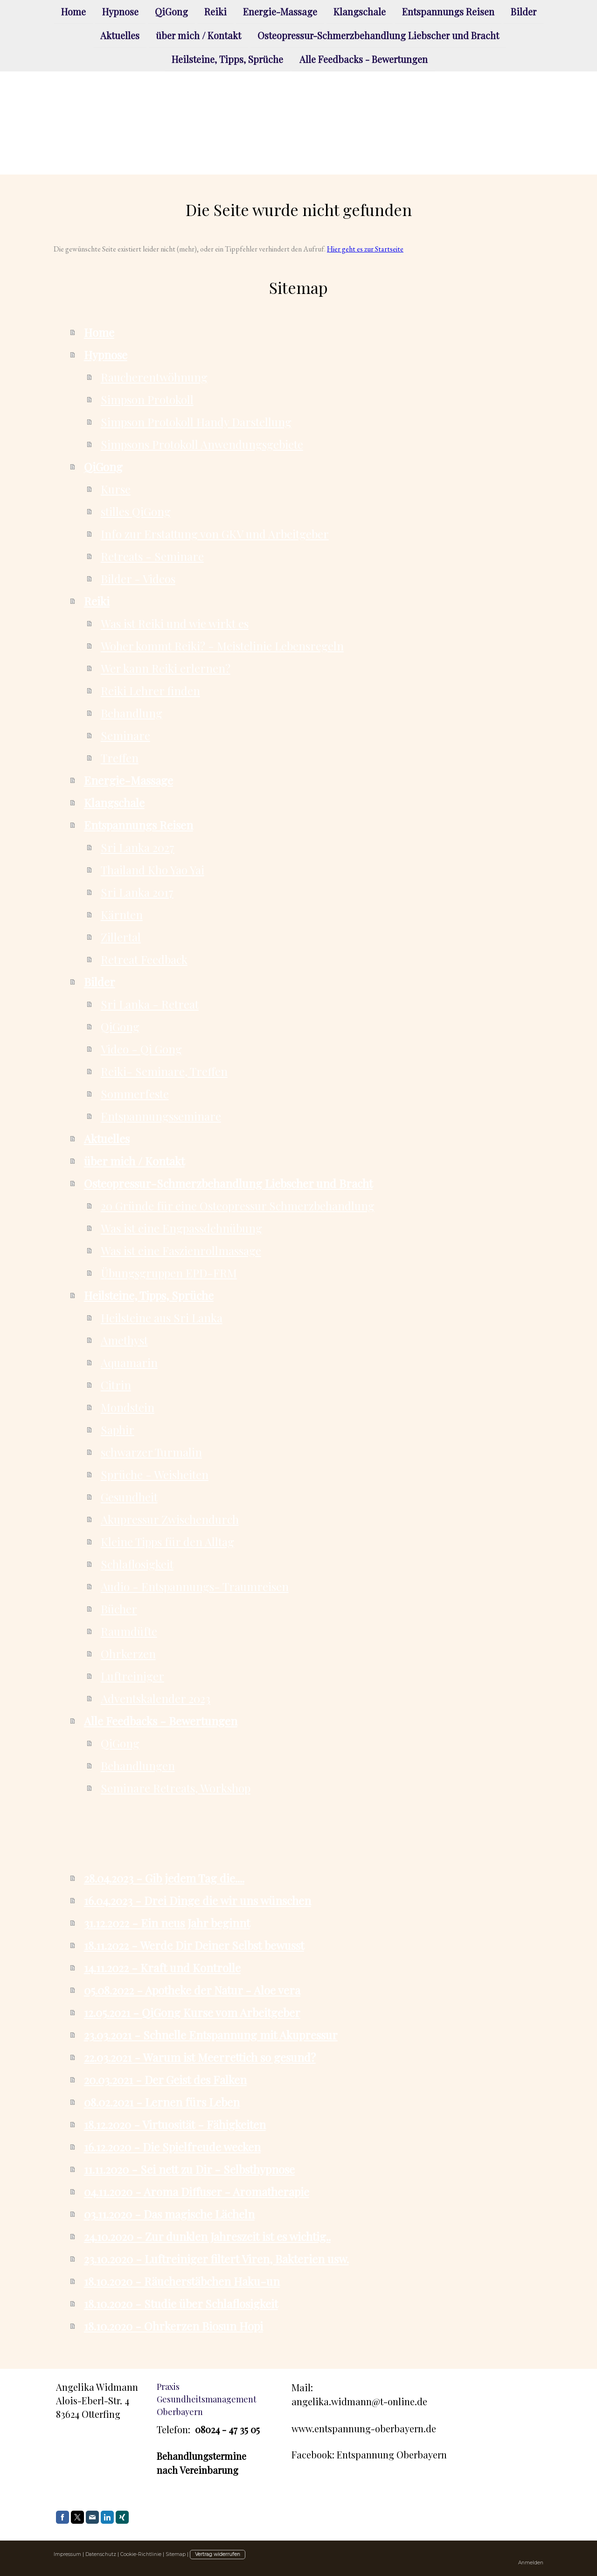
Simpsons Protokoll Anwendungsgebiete (202, 444)
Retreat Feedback (144, 959)
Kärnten (122, 914)
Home (73, 11)
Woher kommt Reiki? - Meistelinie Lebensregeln (222, 645)
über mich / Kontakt (198, 36)
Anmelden (530, 2563)
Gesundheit (129, 1496)
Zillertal (121, 936)
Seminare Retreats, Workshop (175, 1787)
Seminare (125, 735)
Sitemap (176, 2554)
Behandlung (131, 712)
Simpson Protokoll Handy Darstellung (196, 421)
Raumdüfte (129, 1631)
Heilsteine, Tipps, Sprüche (227, 61)
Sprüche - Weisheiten (154, 1474)
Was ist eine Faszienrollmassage (181, 1250)
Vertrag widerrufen (217, 2554)
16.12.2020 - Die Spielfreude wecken (172, 2146)
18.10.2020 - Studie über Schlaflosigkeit (181, 2303)
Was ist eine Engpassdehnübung (181, 1228)
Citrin (116, 1384)
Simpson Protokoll (147, 399)
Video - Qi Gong (141, 1048)
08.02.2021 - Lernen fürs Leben (162, 2101)
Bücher (119, 1608)
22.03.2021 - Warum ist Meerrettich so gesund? (200, 2057)
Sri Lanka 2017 (137, 892)
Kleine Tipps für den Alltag (167, 1541)
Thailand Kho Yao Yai (152, 869)
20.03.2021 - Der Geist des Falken (165, 2079)
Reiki (215, 11)
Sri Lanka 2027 (137, 847)
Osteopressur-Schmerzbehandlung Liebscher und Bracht (378, 36)
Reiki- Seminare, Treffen (164, 1071)
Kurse (116, 489)
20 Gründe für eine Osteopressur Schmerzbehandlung (238, 1205)
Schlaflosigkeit (137, 1564)
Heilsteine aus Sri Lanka (161, 1317)
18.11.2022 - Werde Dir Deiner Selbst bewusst (194, 1945)
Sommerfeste (135, 1093)
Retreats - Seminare (152, 556)
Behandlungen (138, 1765)
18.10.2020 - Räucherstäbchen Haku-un (182, 2281)
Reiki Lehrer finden (150, 690)
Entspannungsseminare (161, 1116)
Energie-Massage (280, 11)
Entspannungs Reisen (448, 11)
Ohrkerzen (128, 1653)
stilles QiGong (136, 511)
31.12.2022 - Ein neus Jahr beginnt (167, 1922)
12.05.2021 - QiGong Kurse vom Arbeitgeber (192, 2012)
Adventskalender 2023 (155, 1698)
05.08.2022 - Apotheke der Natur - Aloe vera (192, 1990)
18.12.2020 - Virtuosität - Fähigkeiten (175, 2124)
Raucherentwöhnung (154, 377)
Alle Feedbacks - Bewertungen (363, 61)
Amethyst (124, 1340)
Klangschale (359, 11)
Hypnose (120, 11)
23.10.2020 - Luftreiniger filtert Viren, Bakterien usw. (216, 2258)
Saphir (117, 1429)
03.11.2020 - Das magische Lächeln (169, 2213)
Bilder (523, 11)
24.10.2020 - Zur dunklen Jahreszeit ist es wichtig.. (207, 2236)
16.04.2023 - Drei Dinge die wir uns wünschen (197, 1900)
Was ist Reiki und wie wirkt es (175, 623)
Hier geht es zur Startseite (365, 249)
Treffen (120, 757)
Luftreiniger (132, 1675)
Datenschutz (100, 2554)
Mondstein (127, 1407)
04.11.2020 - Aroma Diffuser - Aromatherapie (196, 2191)
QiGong (171, 11)
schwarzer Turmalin (151, 1452)
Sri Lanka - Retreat (150, 1004)
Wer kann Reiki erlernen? (165, 668)
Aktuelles (119, 36)
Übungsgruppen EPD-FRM (169, 1272)
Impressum (67, 2554)
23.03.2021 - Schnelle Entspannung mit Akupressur (211, 2034)
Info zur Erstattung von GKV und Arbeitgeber (215, 533)
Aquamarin (129, 1362)
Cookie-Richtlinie (140, 2554)
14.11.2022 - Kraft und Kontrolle (162, 1967)
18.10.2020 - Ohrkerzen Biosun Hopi (173, 2325)
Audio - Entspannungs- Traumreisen (195, 1586)
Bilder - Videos (138, 578)
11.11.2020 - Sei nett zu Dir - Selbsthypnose (189, 2169)
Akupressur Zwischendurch (170, 1519)
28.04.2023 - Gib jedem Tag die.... (164, 1878)
